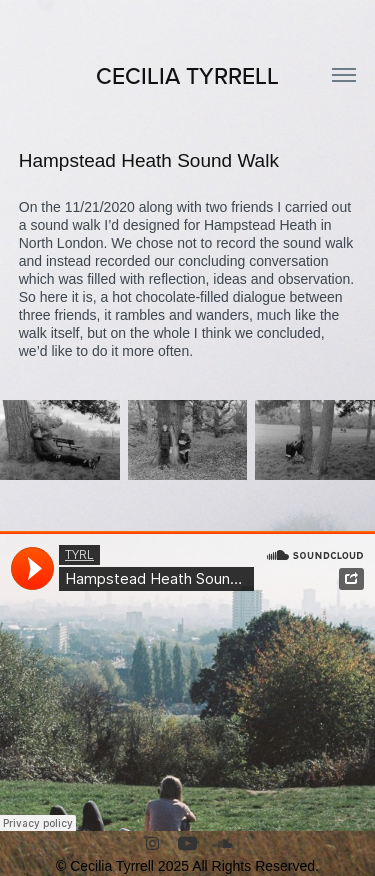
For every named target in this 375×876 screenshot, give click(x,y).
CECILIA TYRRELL (187, 75)
